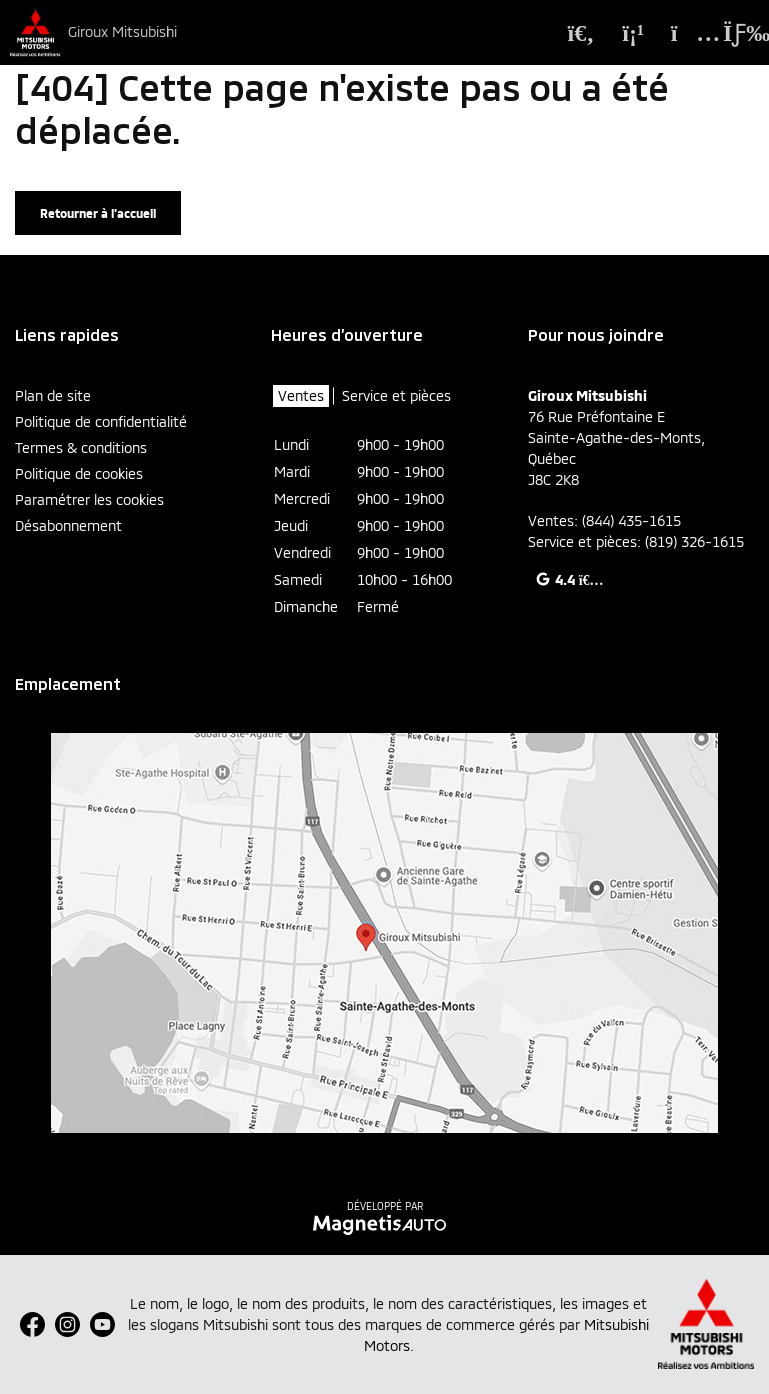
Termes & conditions (81, 447)
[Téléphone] (633, 33)
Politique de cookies (79, 473)
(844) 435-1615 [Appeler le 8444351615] (631, 520)
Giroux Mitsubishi (122, 32)
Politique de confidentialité (101, 421)
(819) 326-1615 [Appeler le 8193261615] (694, 541)
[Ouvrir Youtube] (102, 1324)
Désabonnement (68, 525)
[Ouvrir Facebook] (32, 1324)
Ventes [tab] (301, 395)
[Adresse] (685, 33)
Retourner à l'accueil (98, 213)
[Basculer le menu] (732, 33)
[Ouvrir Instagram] (67, 1324)
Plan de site (53, 395)
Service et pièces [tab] (396, 395)
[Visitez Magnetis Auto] (384, 1223)
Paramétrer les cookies (89, 499)
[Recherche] (581, 33)
